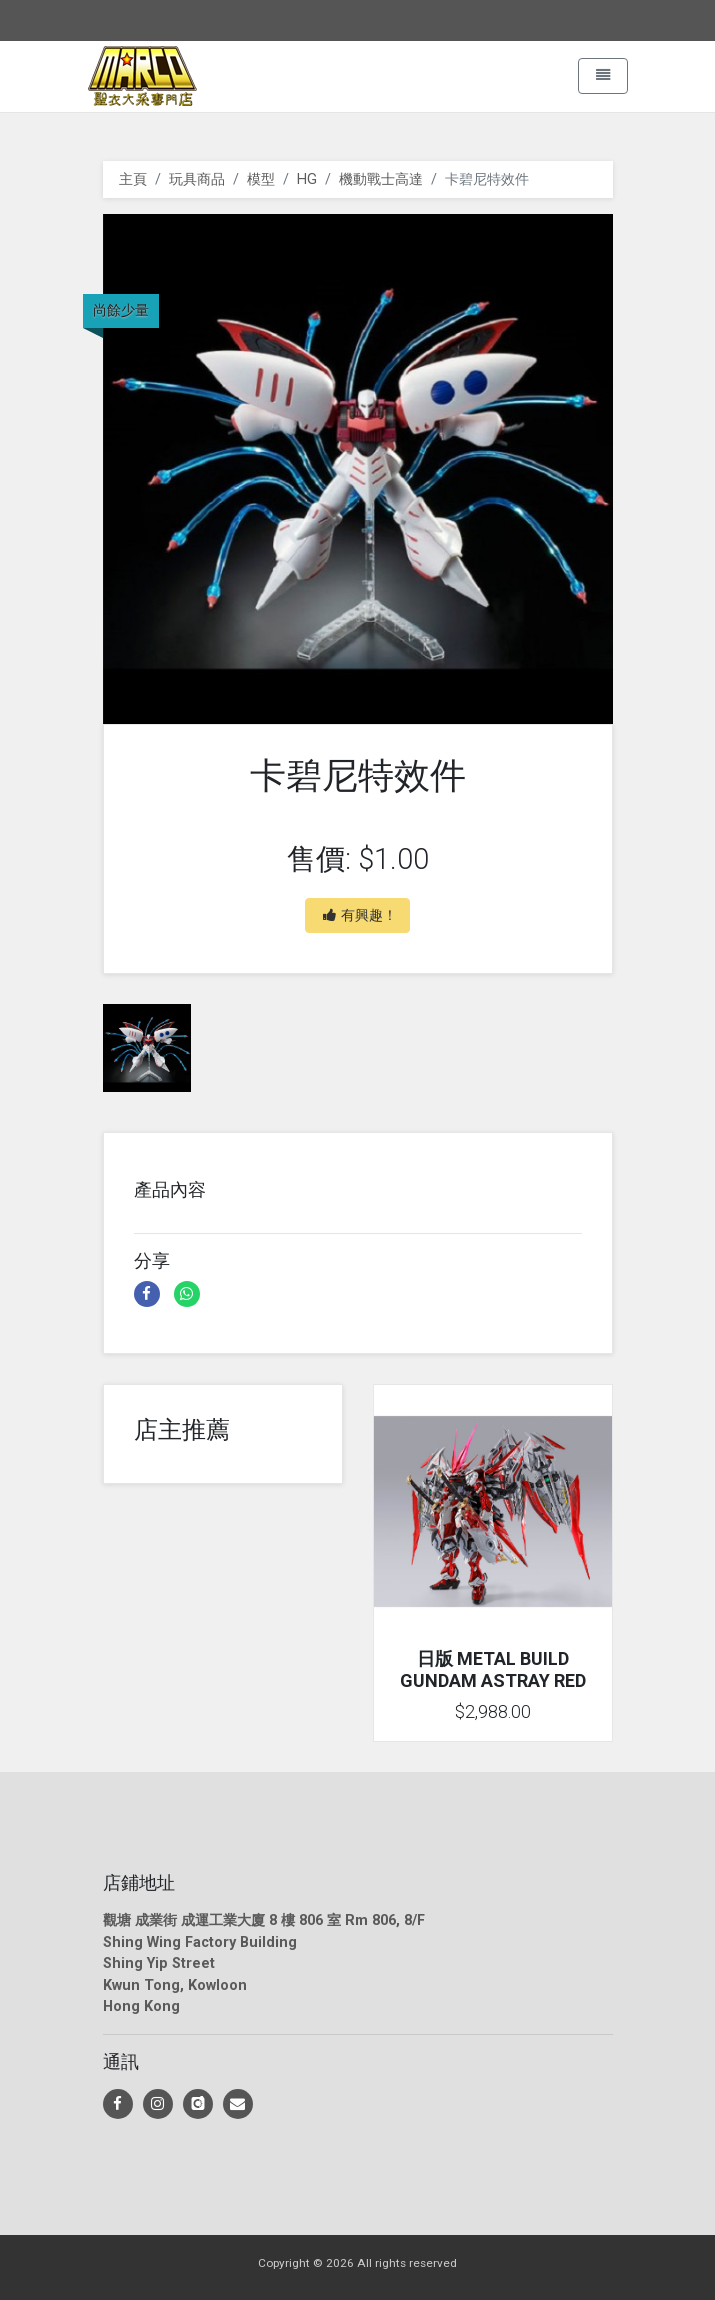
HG (307, 179)
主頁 (133, 179)
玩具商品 (197, 179)
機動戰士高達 (381, 179)
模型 (261, 179)
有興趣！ (360, 915)
